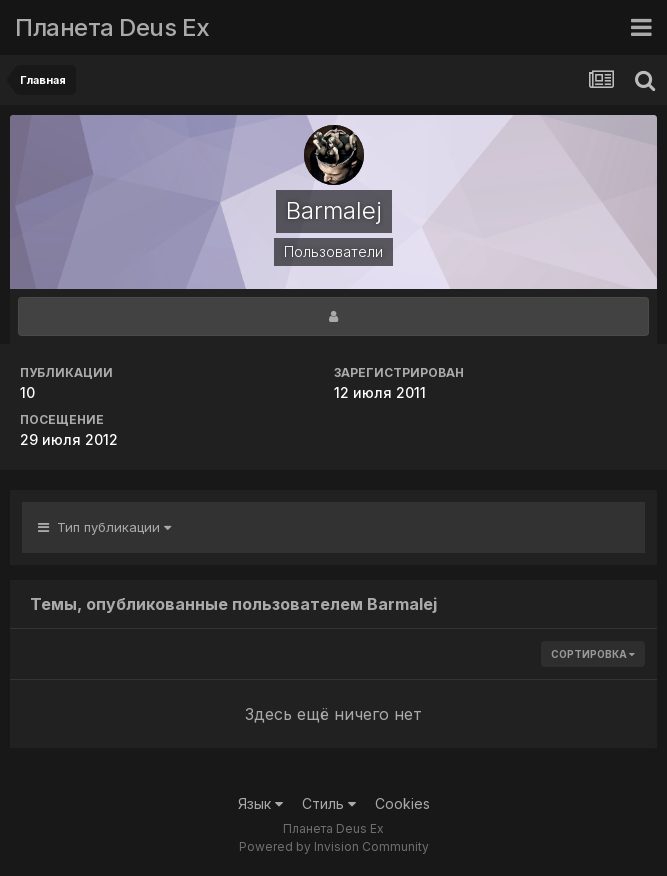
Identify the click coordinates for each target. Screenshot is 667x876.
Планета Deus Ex (112, 27)
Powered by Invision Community (334, 846)
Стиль (329, 803)
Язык (260, 803)
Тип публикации (104, 527)
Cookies (402, 803)
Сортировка (593, 654)
